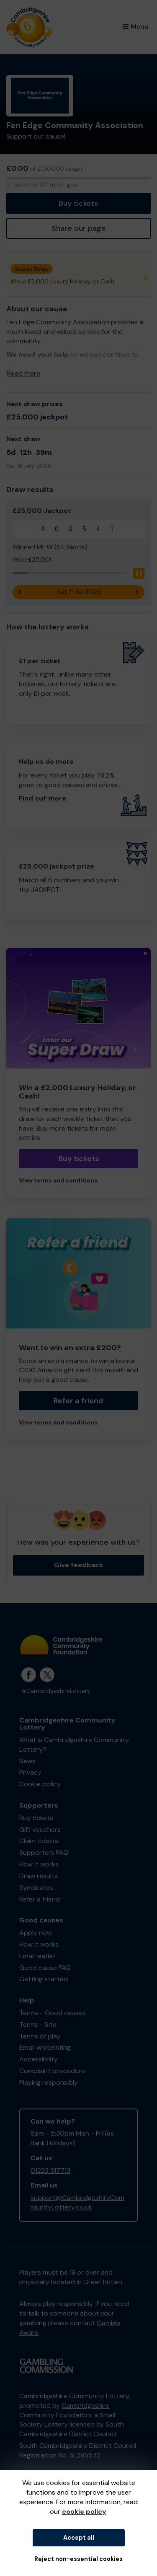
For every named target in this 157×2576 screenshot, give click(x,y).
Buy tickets (78, 203)
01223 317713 (50, 2170)
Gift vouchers (40, 1829)
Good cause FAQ (45, 1967)
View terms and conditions (58, 1180)
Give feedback (78, 1565)
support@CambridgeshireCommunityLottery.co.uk (77, 2202)
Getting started (43, 1979)
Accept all (78, 2537)
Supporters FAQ (43, 1852)
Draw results (38, 1875)
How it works (39, 1864)
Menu (136, 26)
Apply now (35, 1932)
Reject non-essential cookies (78, 2559)
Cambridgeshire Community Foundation (64, 2410)
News (27, 1761)
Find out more (42, 798)
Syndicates (36, 1887)
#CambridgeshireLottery (55, 1691)
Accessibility (38, 2059)
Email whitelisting (45, 2047)
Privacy (30, 1772)
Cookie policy (40, 1784)
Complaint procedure (52, 2070)
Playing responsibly (48, 2082)
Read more (23, 373)
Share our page (78, 228)
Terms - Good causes (52, 2012)
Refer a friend (78, 1401)
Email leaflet (37, 1956)
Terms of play (40, 2036)
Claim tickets (38, 1840)
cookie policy (84, 2511)
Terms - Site (38, 2024)
